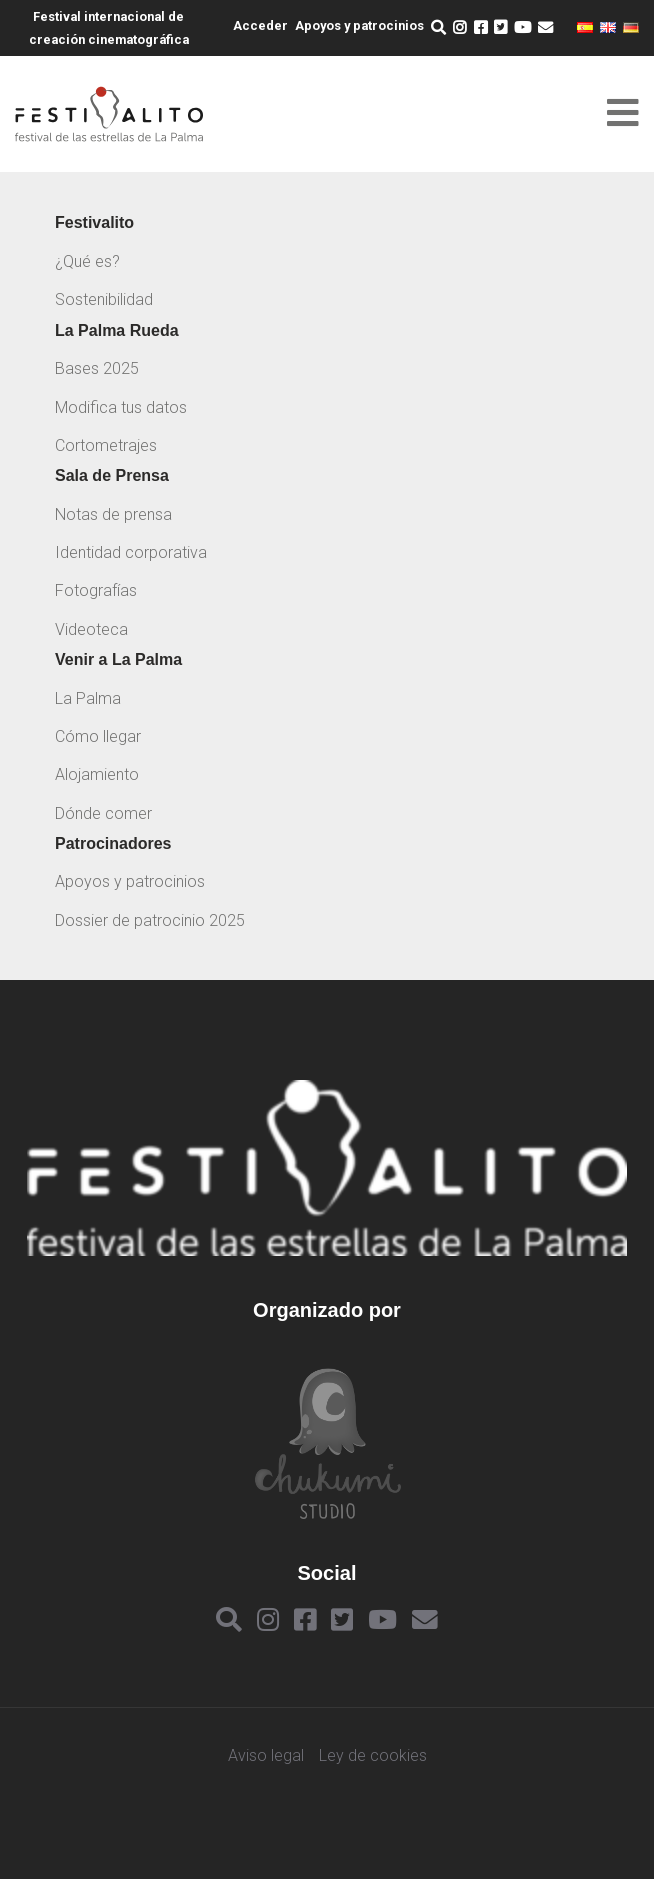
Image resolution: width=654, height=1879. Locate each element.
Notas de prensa (113, 514)
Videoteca (91, 629)
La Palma (88, 698)
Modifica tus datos (121, 407)
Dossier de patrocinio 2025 (150, 920)
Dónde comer (103, 813)
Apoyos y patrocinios (359, 25)
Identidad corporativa (131, 552)
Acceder (260, 25)
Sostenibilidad (104, 299)
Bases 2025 (97, 368)
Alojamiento (97, 774)
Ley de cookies (373, 1756)
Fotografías (96, 590)
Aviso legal (266, 1756)
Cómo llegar (98, 736)
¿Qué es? (87, 261)
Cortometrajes (106, 445)
